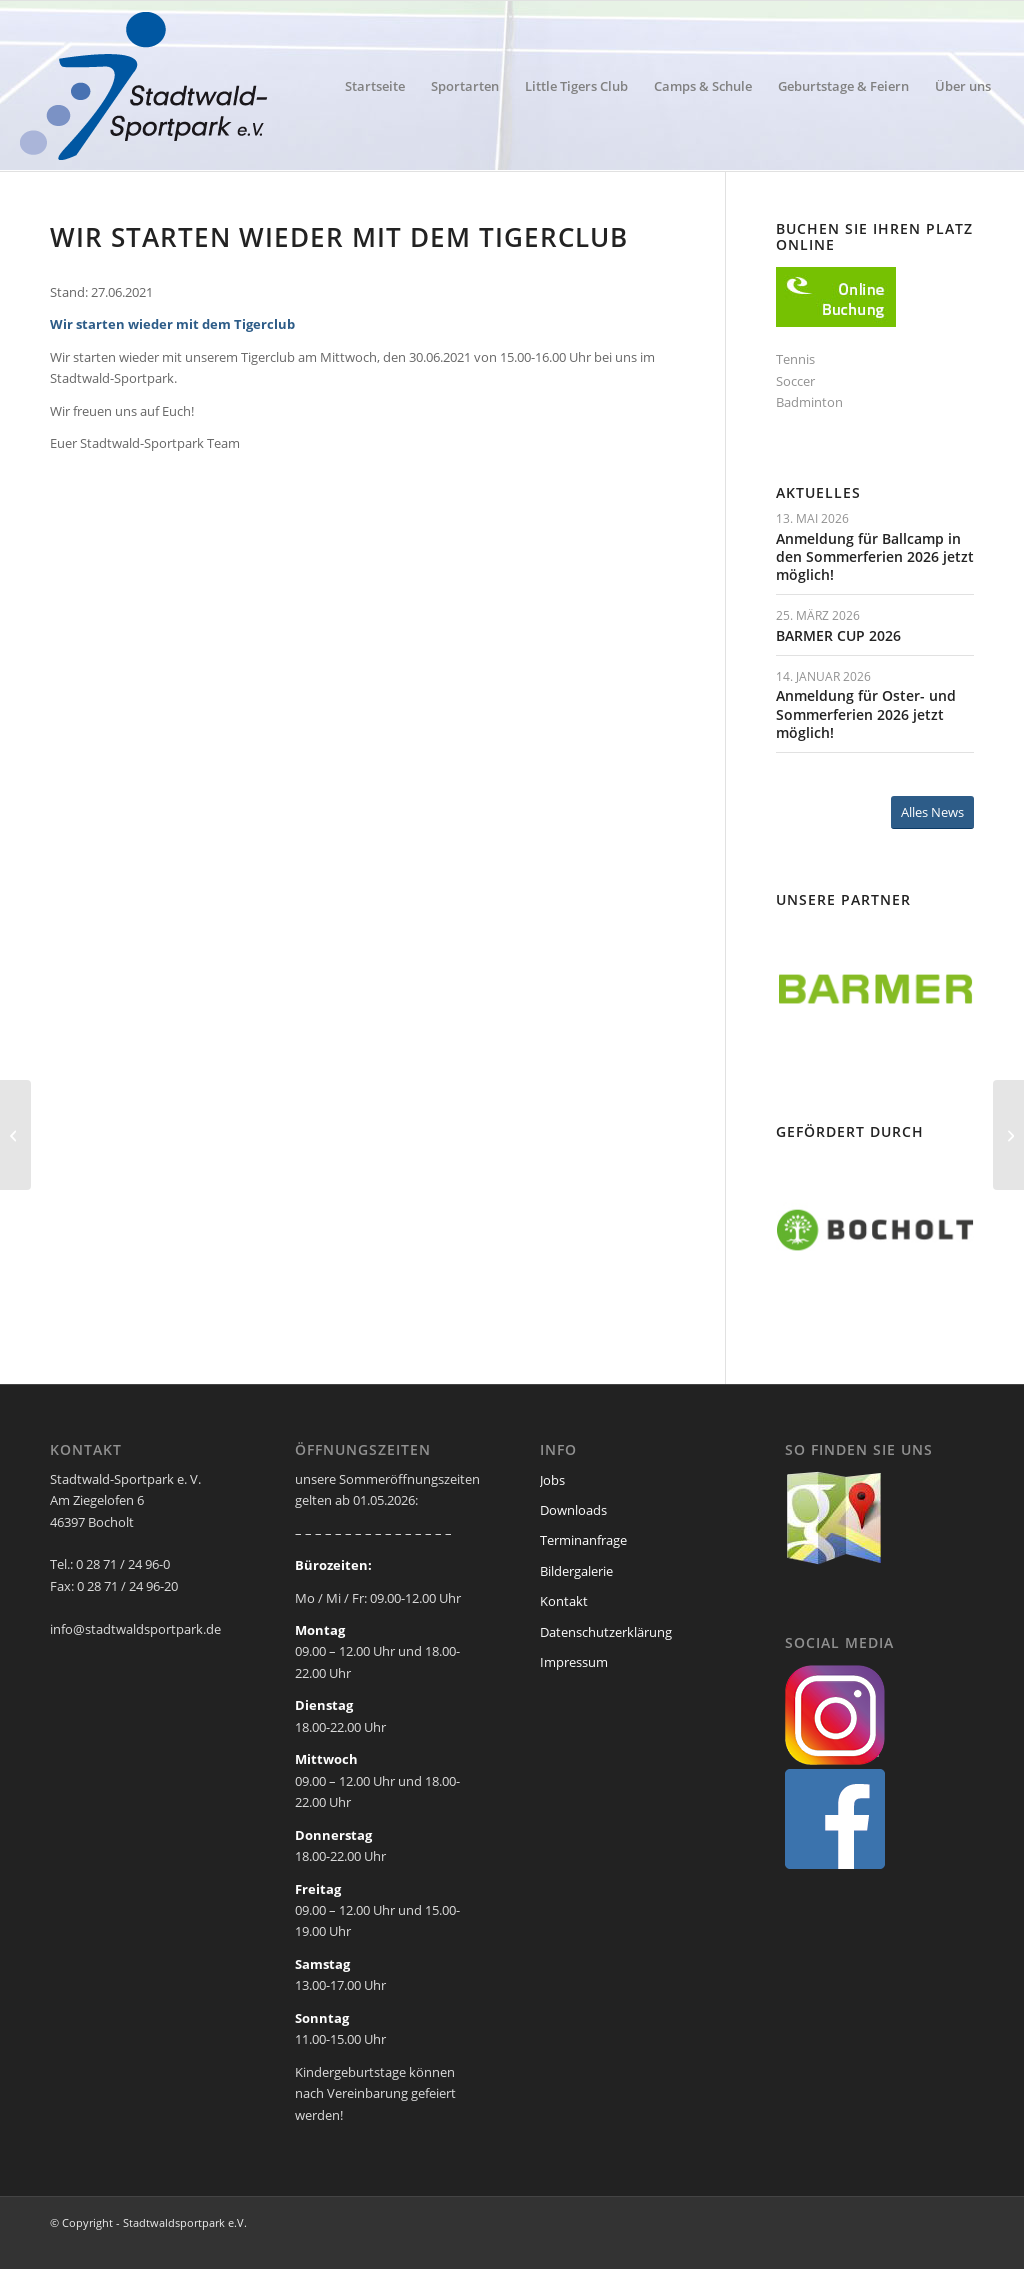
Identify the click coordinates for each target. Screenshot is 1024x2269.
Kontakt (564, 1601)
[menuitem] (375, 86)
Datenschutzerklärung (606, 1632)
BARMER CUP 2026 (838, 635)
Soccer (795, 381)
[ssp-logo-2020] (147, 86)
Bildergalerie (576, 1571)
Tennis (795, 359)
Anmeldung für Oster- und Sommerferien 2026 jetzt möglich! (866, 713)
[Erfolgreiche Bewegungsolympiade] (15, 1135)
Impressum (574, 1662)
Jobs (552, 1480)
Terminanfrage (583, 1540)
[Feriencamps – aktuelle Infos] (1008, 1135)
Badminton (809, 402)
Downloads (573, 1510)
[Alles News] (932, 812)
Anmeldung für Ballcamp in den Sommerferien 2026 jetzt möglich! (875, 556)
